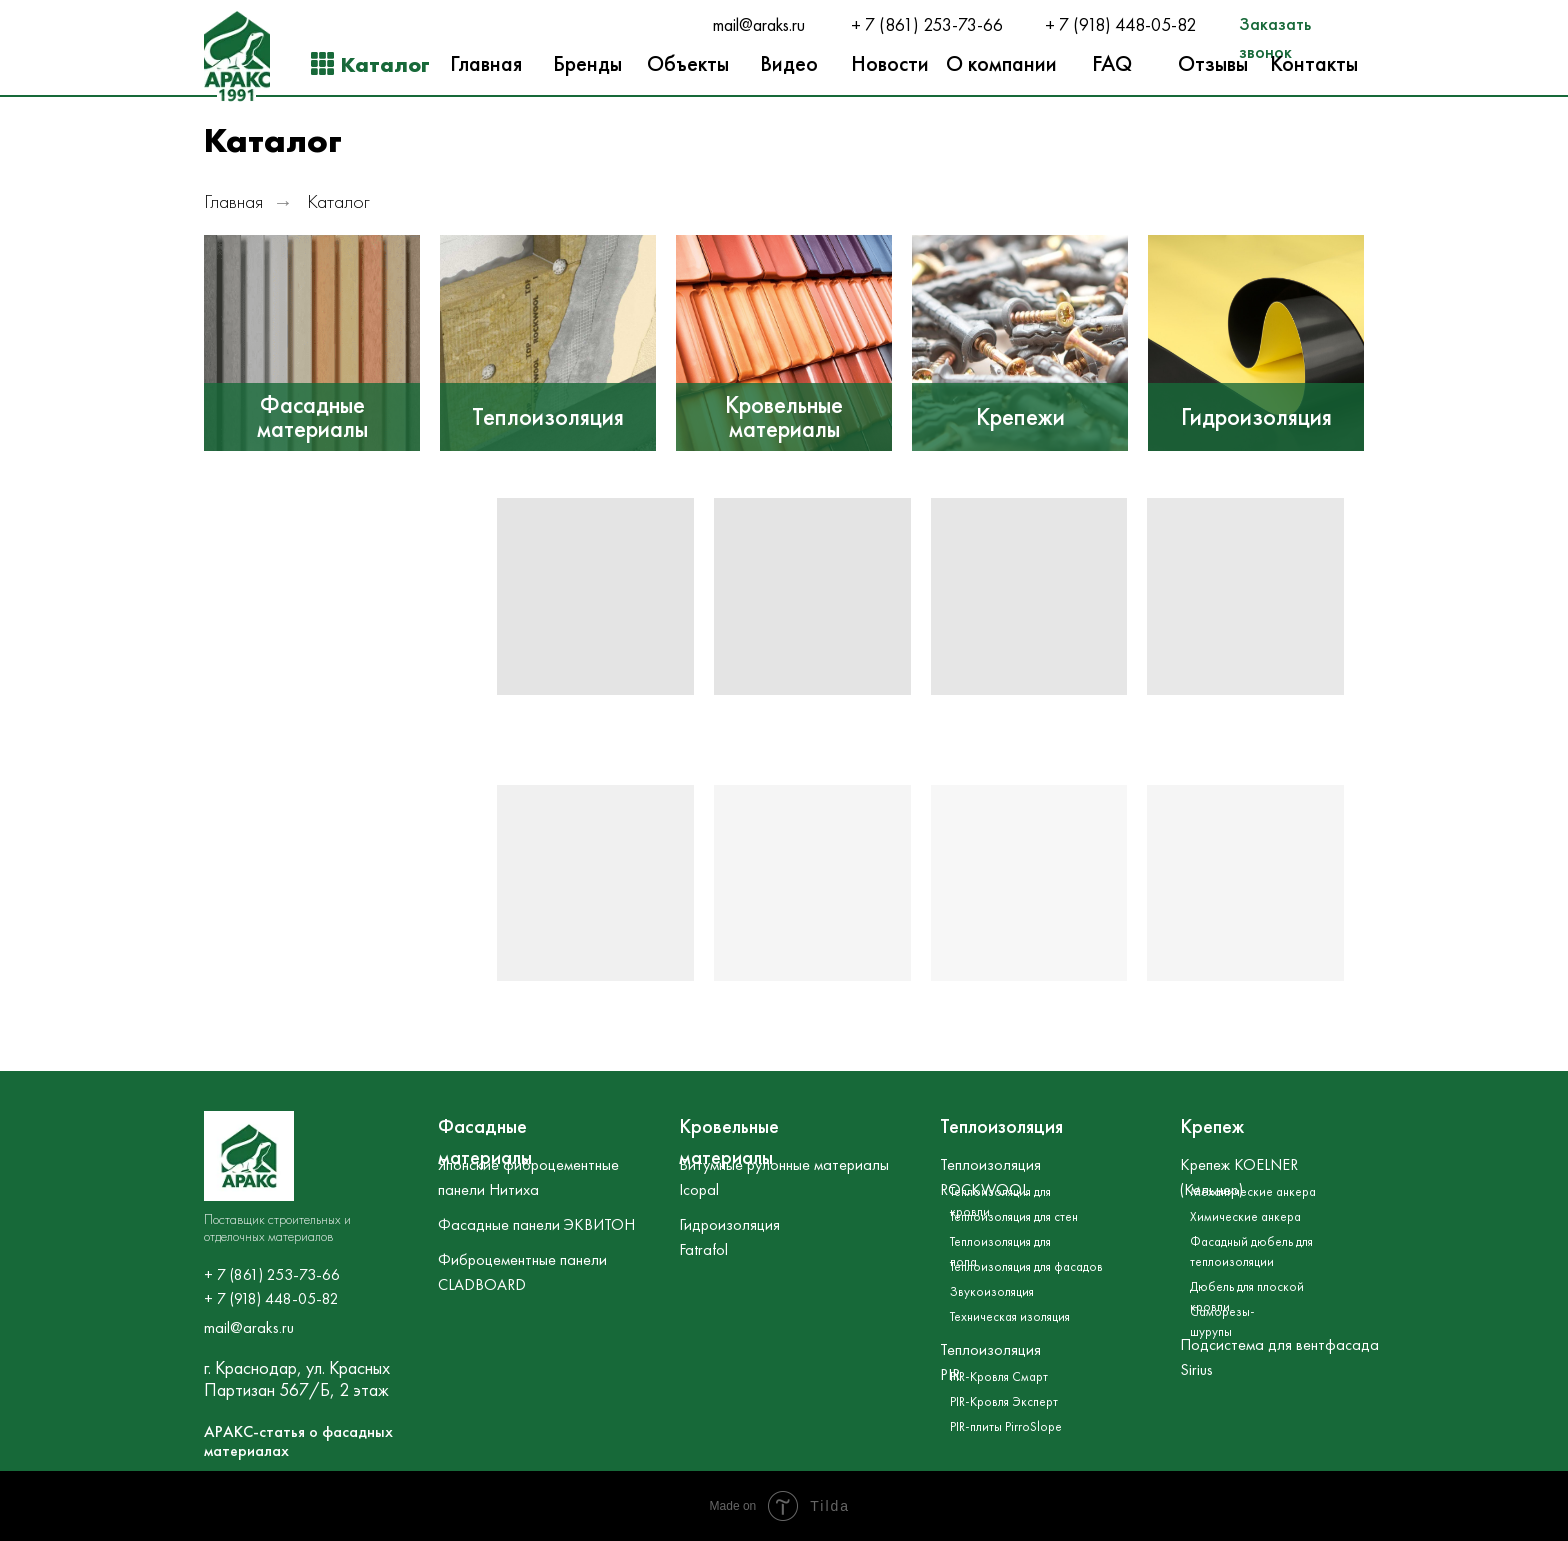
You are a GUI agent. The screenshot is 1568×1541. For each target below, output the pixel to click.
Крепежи (1020, 417)
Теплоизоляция (548, 417)
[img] (312, 343)
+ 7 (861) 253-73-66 (927, 25)
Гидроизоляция (1256, 417)
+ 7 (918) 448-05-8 (267, 1298)
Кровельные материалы (784, 417)
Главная (233, 201)
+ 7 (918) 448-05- (1111, 25)
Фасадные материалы (312, 417)
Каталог (338, 201)
